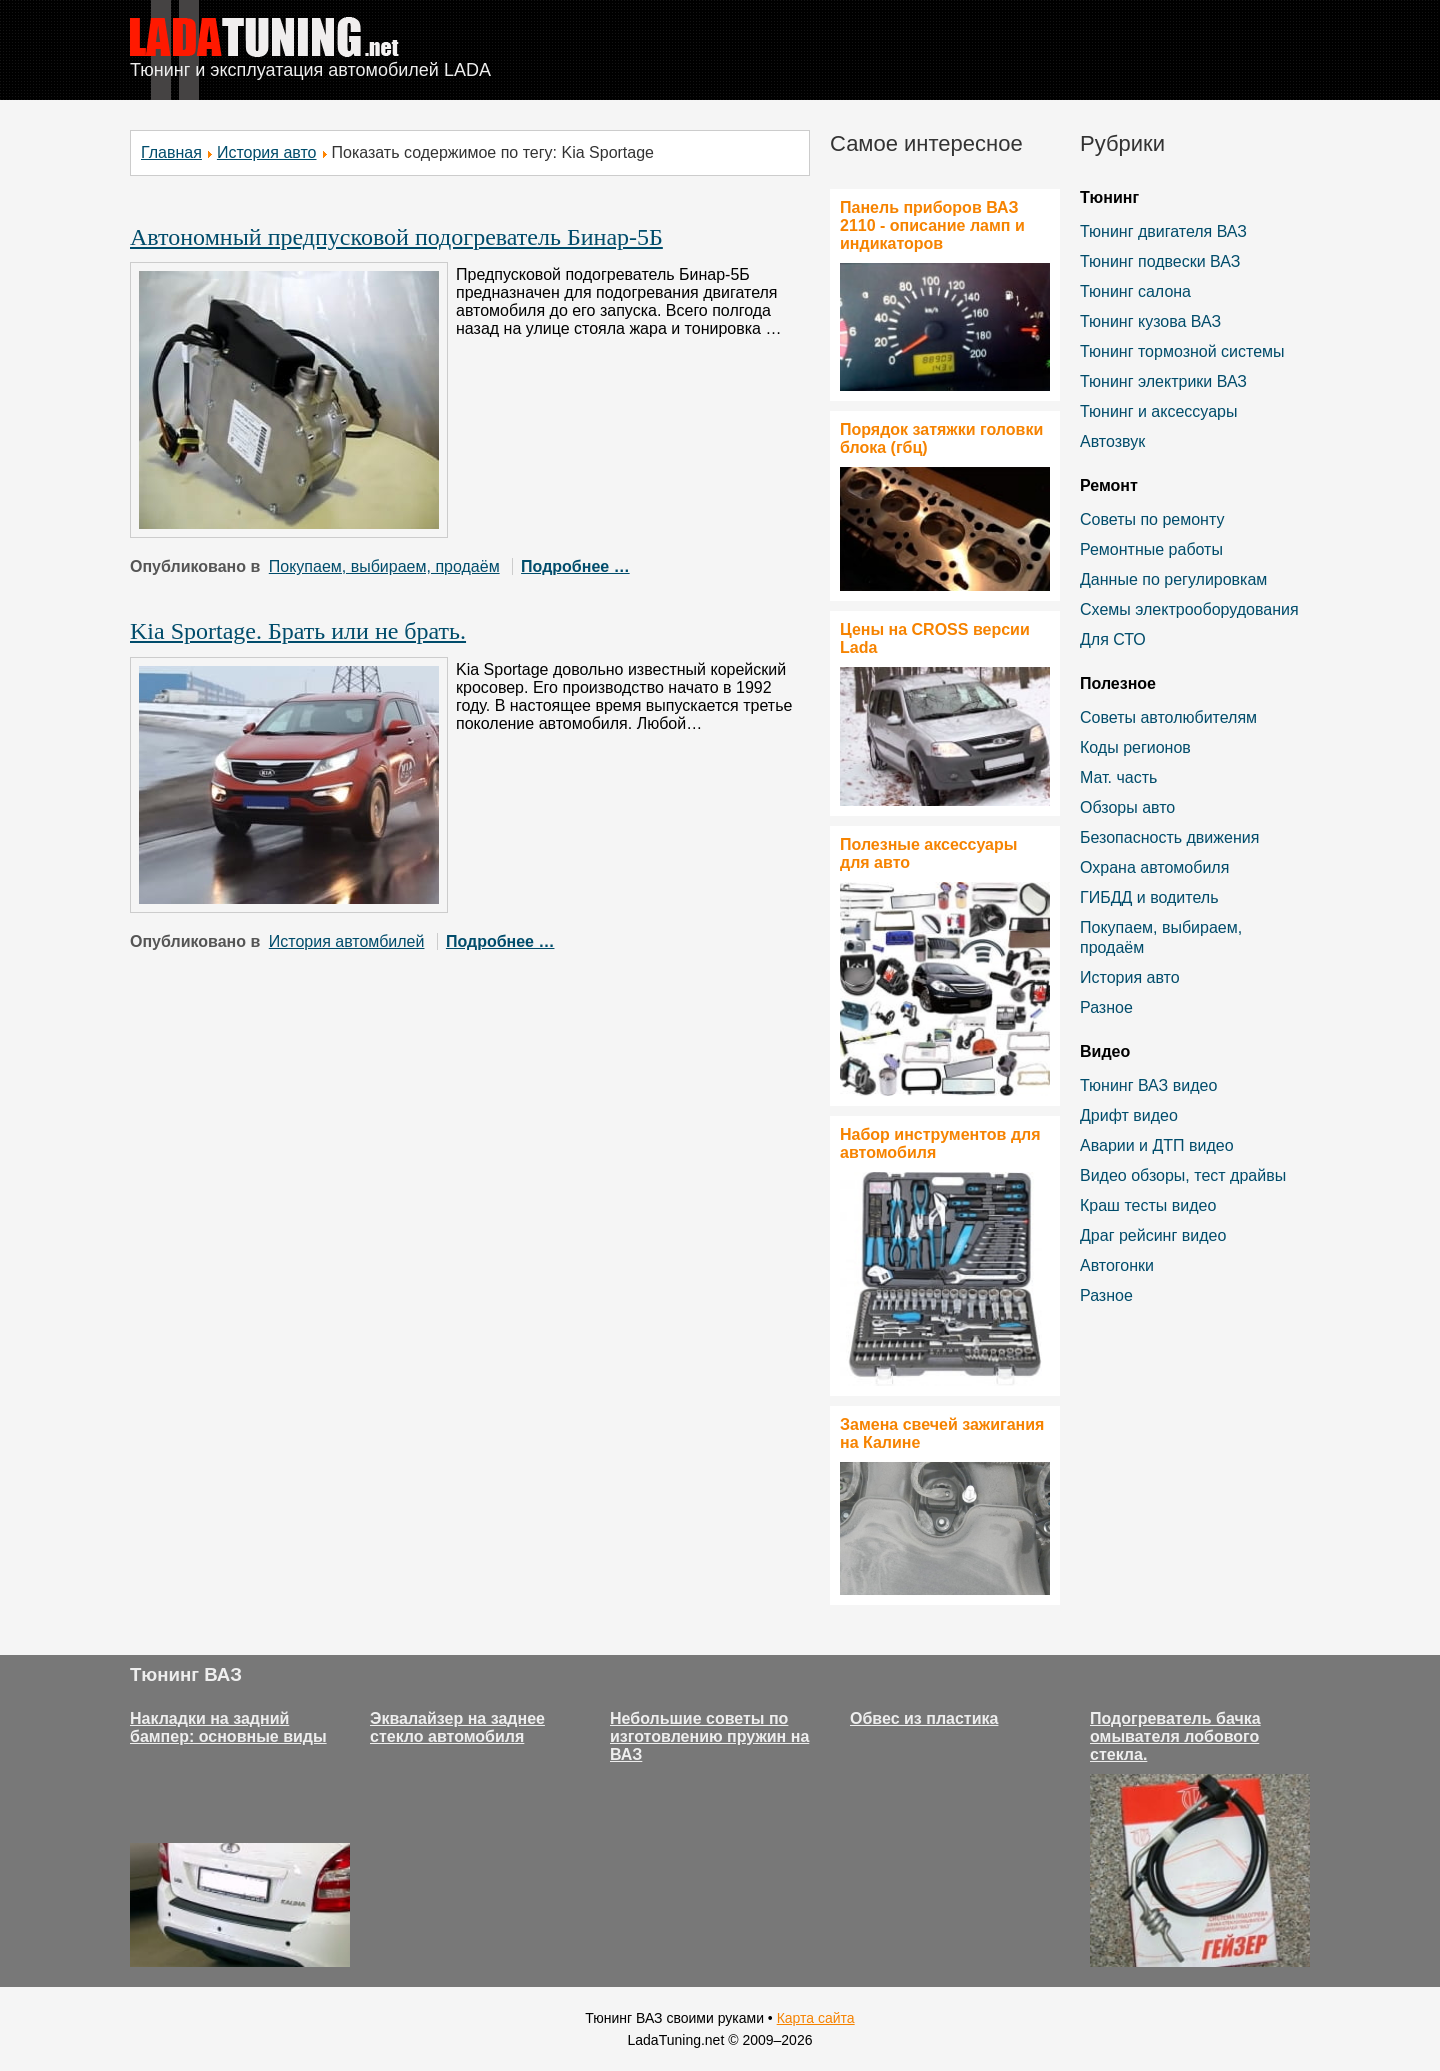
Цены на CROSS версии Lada (935, 638)
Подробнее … (575, 566)
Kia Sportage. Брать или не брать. (298, 631)
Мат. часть (1118, 777)
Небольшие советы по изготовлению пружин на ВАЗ (709, 1736)
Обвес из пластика (924, 1718)
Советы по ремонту (1152, 519)
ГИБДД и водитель (1149, 897)
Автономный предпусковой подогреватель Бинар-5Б (396, 237)
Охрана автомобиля (1154, 867)
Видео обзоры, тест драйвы (1183, 1175)
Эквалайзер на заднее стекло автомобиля (457, 1727)
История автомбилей (347, 941)
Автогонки (1117, 1265)
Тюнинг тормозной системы (1182, 351)
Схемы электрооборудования (1189, 609)
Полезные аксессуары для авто (928, 853)
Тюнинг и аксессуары (1158, 411)
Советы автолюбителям (1168, 717)
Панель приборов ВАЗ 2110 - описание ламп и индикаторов (932, 225)
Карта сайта (816, 2018)
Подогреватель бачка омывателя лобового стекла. (1175, 1736)
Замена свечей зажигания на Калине (942, 1433)
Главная (171, 152)
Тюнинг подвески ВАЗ (1160, 261)
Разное (1106, 1007)
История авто (267, 152)
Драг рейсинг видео (1153, 1235)
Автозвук (1112, 441)
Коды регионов (1135, 747)
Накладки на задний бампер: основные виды (228, 1727)
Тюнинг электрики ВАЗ (1163, 381)
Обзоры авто (1127, 807)
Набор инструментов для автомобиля (940, 1143)
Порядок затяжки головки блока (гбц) (941, 438)
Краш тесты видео (1148, 1205)
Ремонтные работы (1151, 549)
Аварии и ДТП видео (1157, 1145)
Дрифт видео (1129, 1115)
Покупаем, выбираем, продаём (384, 566)
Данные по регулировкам (1173, 579)
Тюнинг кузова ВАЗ (1150, 321)
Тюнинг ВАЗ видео (1148, 1085)
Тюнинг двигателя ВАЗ (1163, 231)
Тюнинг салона (1135, 291)
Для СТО (1113, 639)
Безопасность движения (1169, 837)
